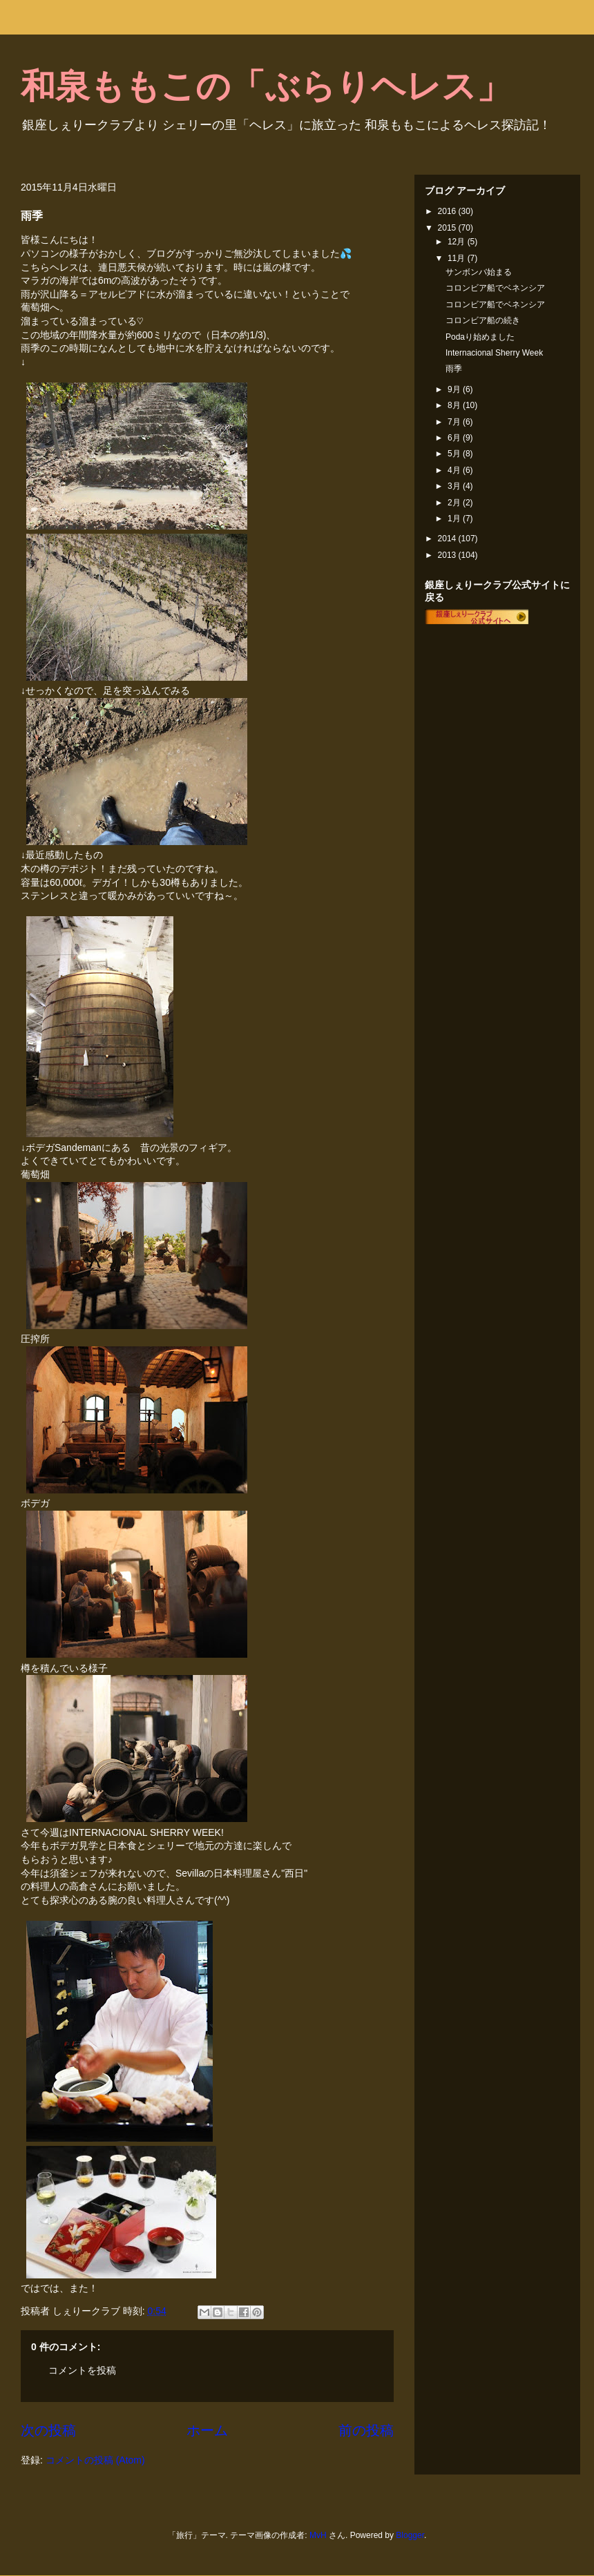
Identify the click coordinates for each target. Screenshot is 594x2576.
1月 (455, 518)
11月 (458, 258)
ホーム (207, 2430)
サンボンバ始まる (479, 272)
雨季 (454, 369)
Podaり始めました (480, 337)
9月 (455, 389)
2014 (448, 538)
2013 (448, 555)
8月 (455, 405)
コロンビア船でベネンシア (495, 288)
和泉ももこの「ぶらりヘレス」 (266, 86)
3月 (455, 486)
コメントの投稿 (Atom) (95, 2460)
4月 (455, 470)
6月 (455, 438)
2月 (455, 502)
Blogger (410, 2535)
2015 (448, 228)
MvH (318, 2535)
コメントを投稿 (82, 2370)
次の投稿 (48, 2430)
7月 (455, 422)
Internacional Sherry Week (494, 353)
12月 (458, 241)
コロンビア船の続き (483, 320)
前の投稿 (366, 2430)
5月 (455, 453)
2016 (448, 211)
